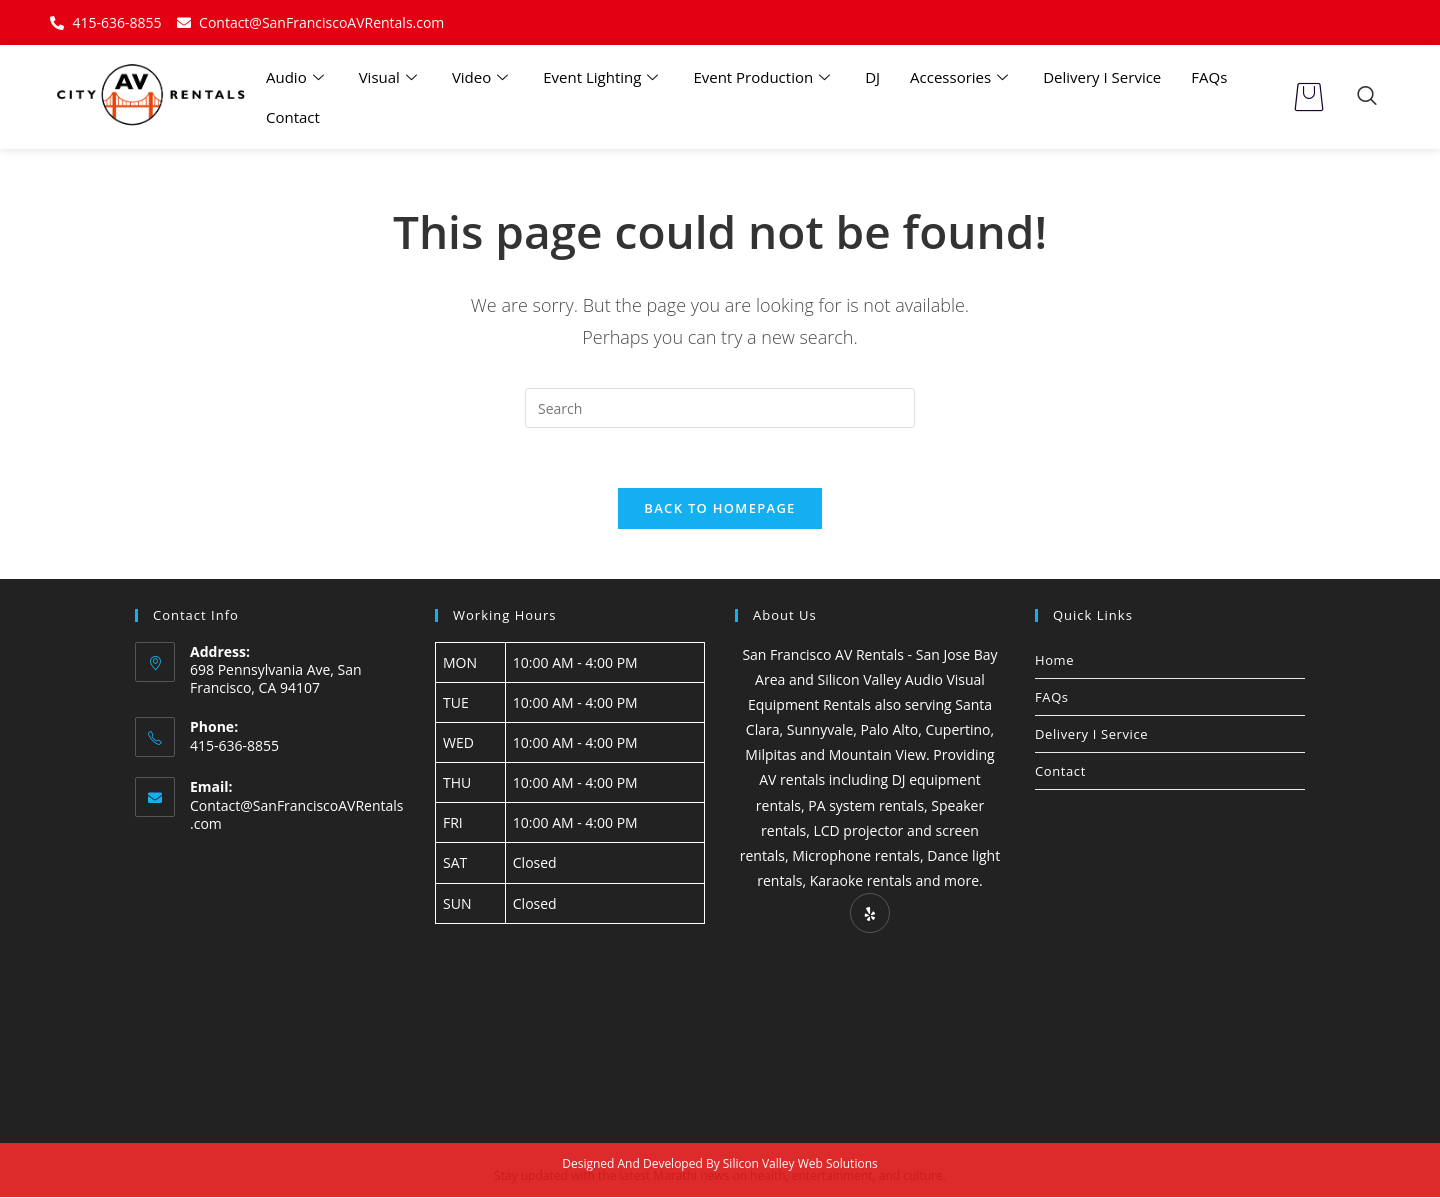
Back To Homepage (719, 508)
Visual (390, 77)
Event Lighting (603, 77)
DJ (872, 77)
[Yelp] (870, 914)
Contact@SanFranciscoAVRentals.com (297, 815)
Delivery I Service (1102, 77)
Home (1054, 660)
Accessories (961, 77)
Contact (293, 117)
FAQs (1209, 77)
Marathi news (691, 1176)
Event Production (764, 77)
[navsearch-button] (1367, 97)
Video (482, 77)
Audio (297, 77)
